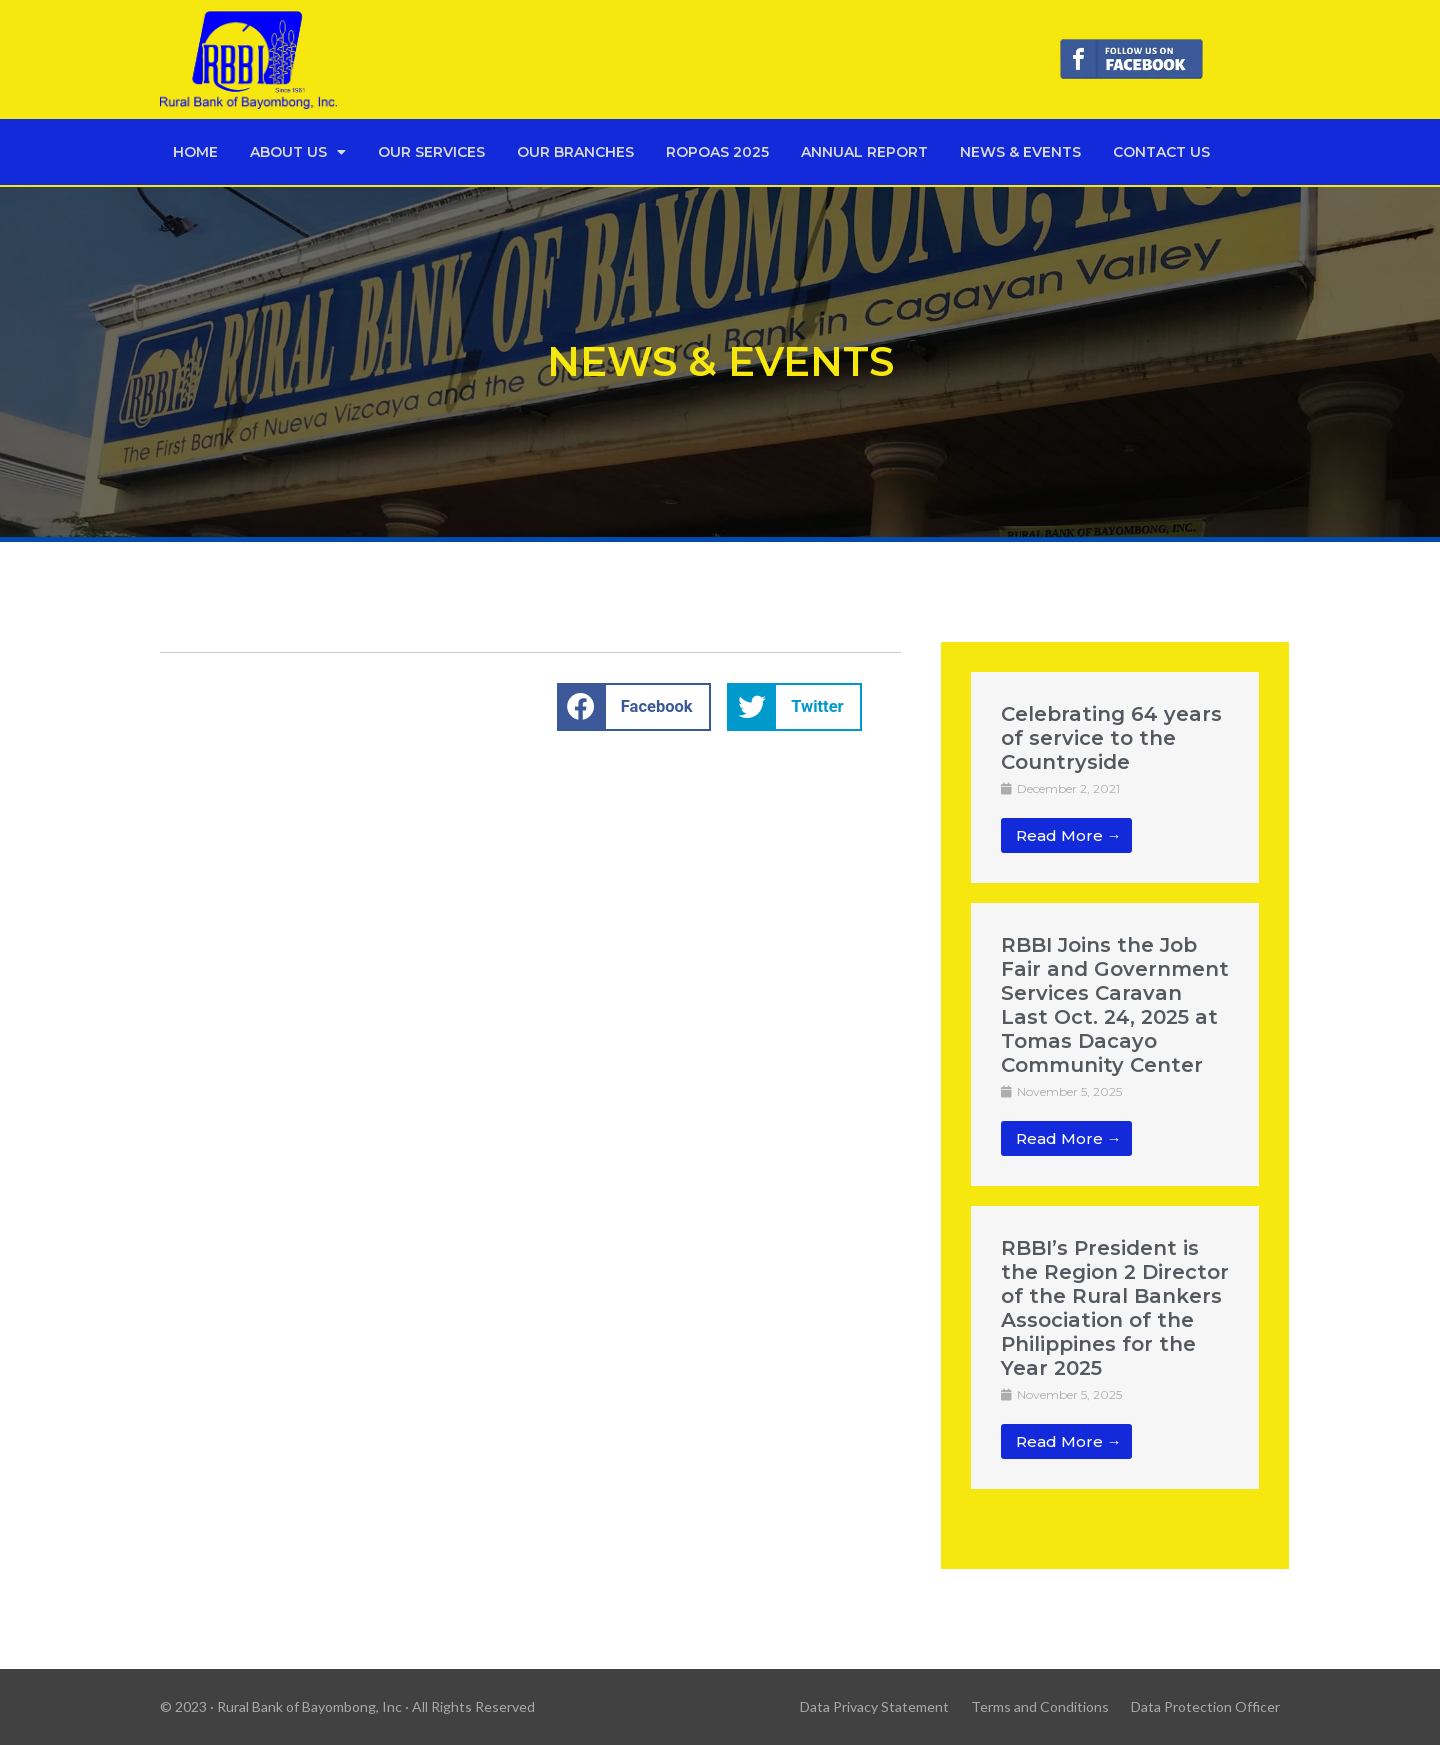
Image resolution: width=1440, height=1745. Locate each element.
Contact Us (1161, 152)
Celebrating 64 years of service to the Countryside (1111, 738)
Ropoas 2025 (717, 152)
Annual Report (864, 152)
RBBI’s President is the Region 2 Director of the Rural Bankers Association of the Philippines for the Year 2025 (1115, 1308)
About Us (298, 152)
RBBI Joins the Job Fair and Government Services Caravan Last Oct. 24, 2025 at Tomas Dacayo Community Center (1115, 1005)
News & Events (1020, 152)
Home (195, 152)
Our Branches (575, 152)
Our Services (431, 152)
